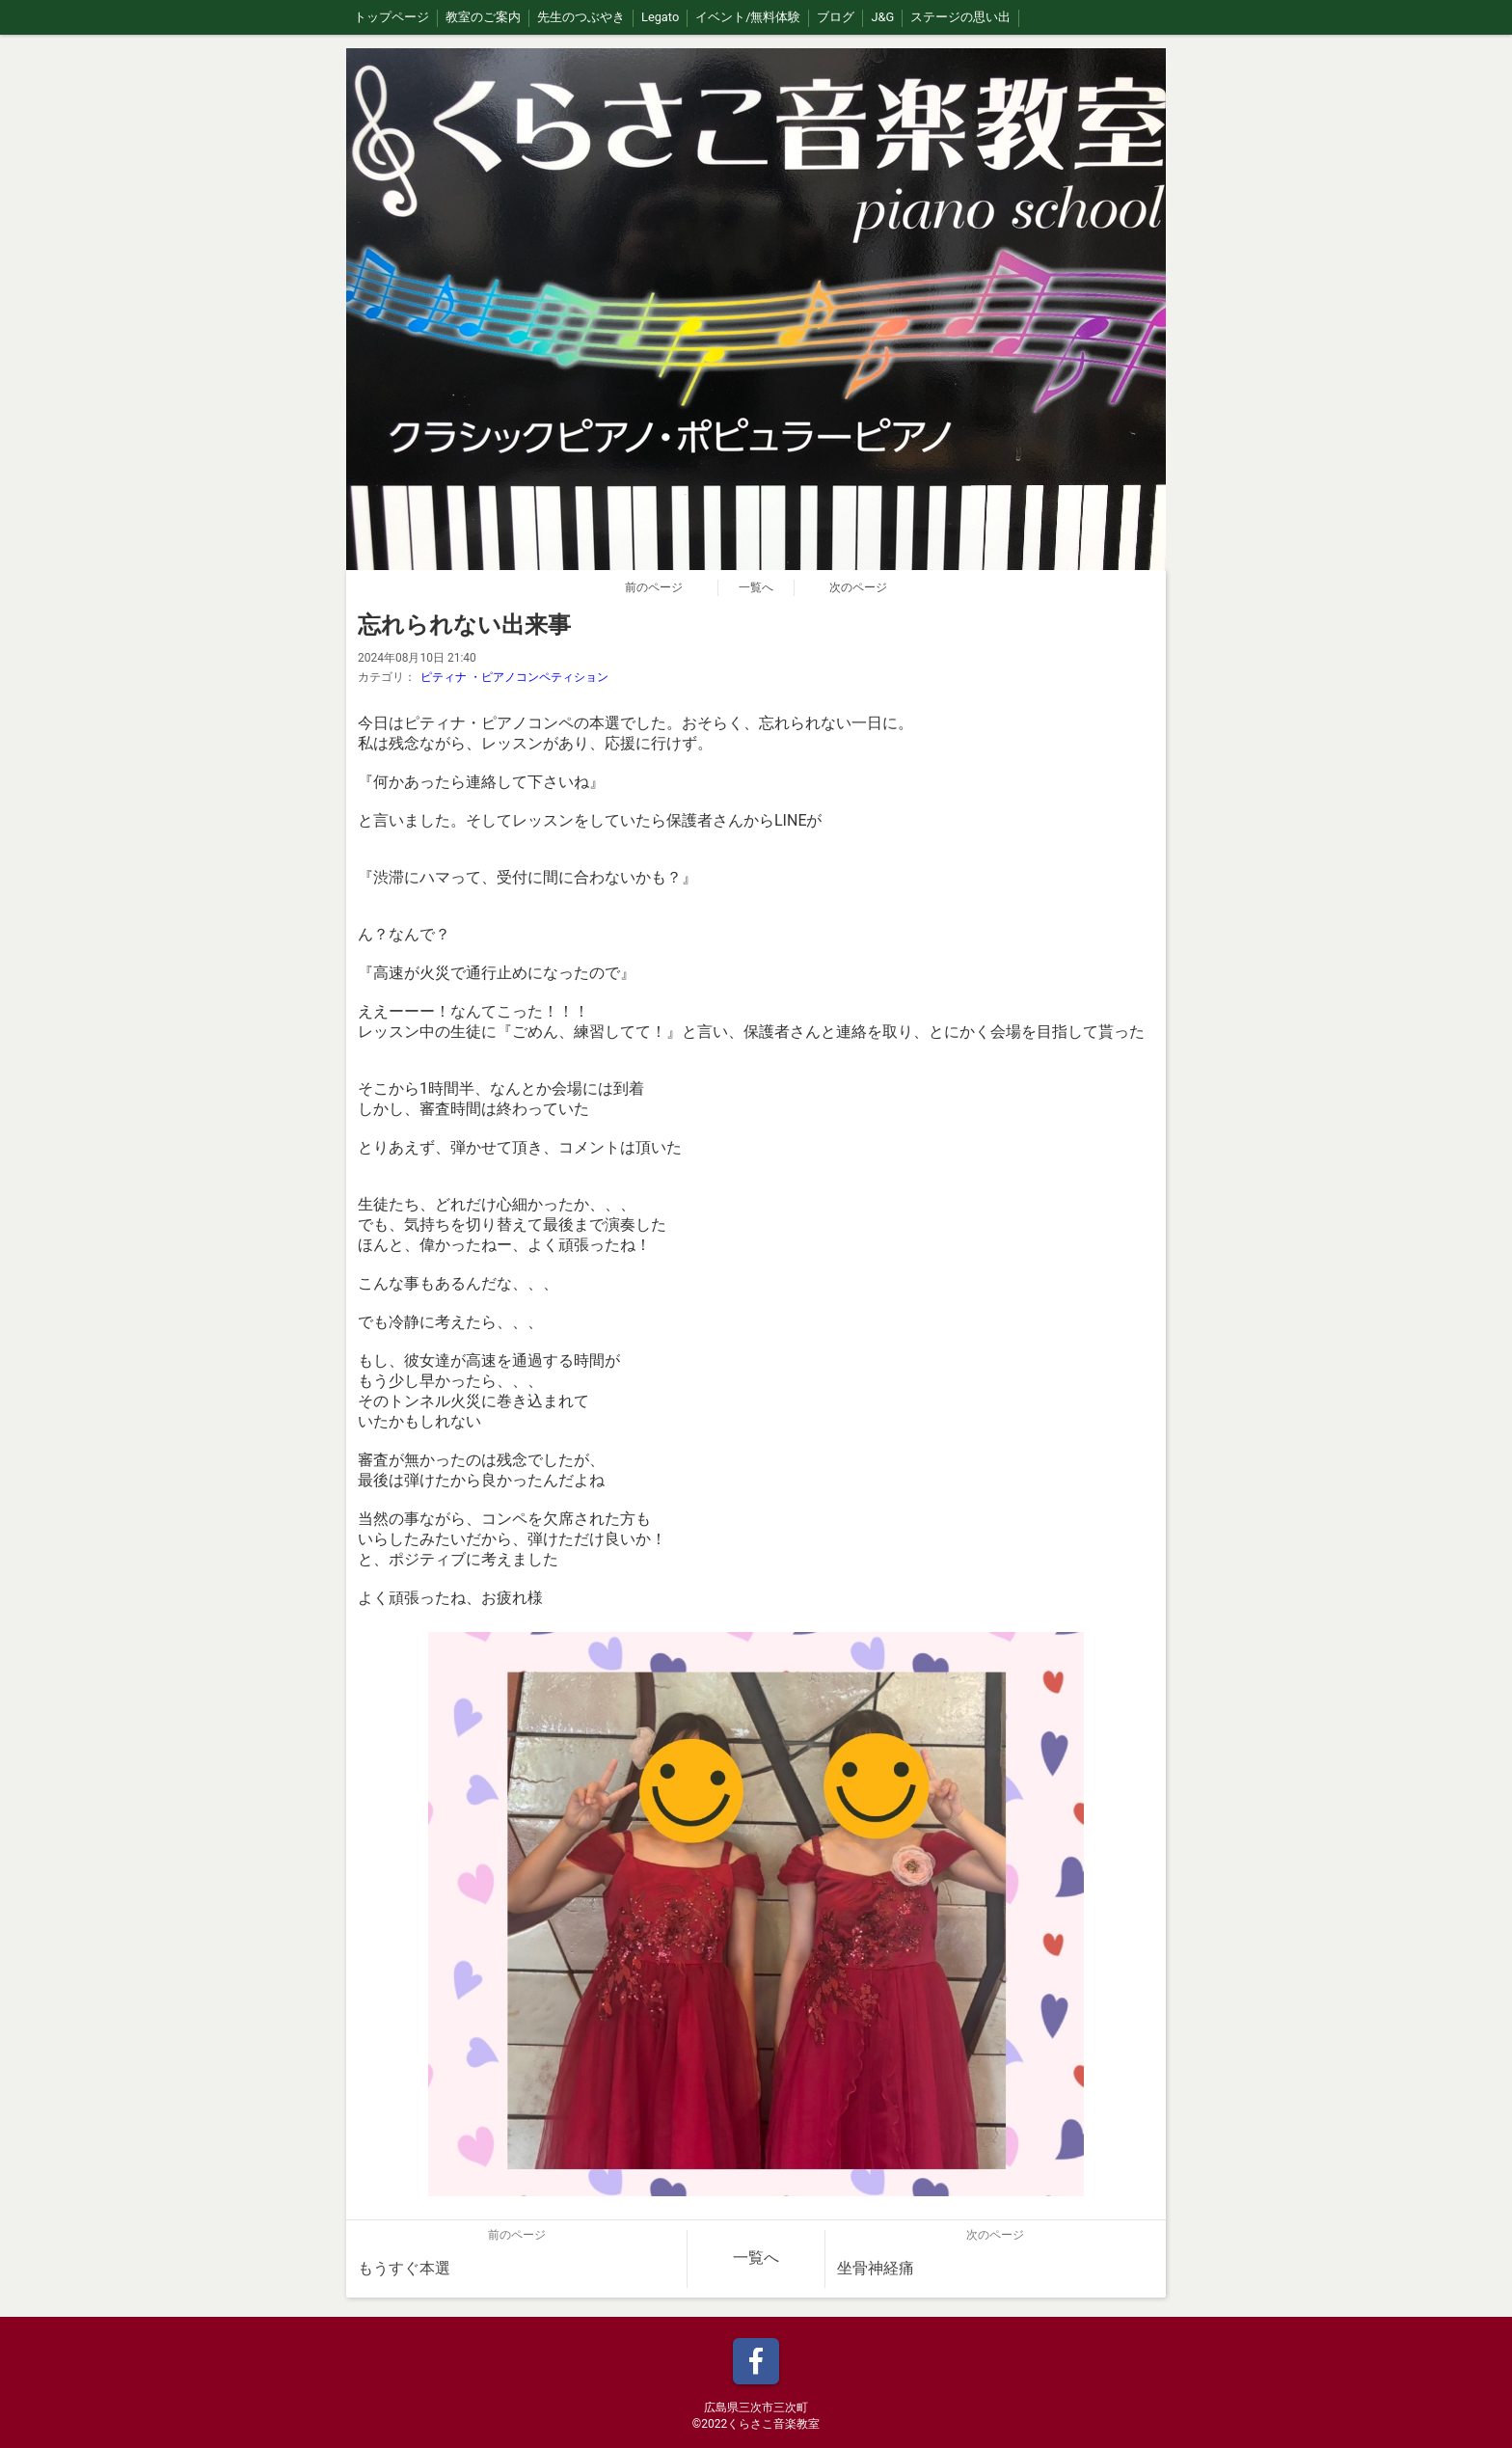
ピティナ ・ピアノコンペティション (514, 677)
